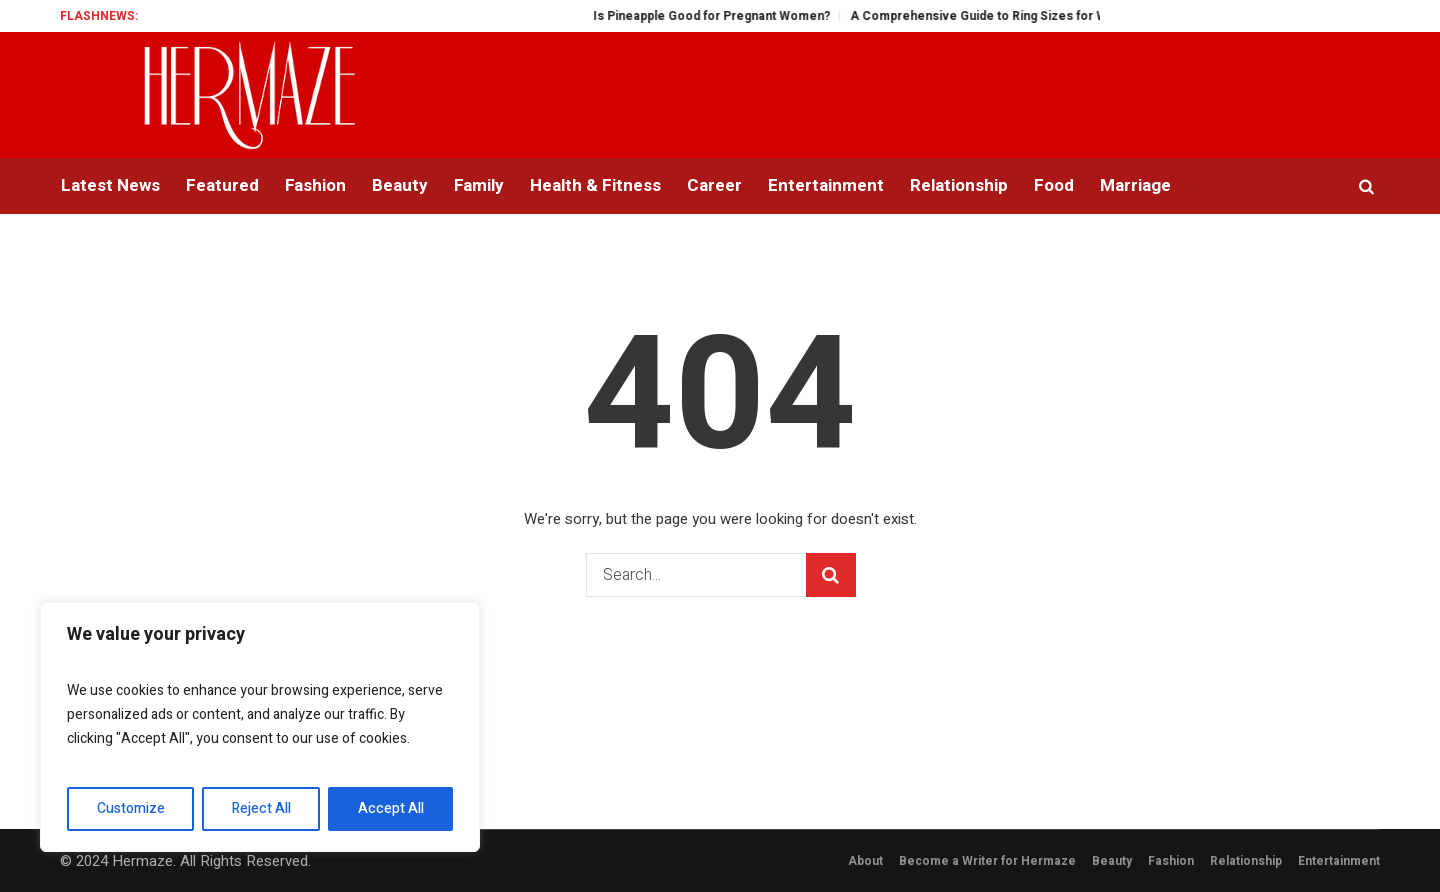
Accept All (391, 808)
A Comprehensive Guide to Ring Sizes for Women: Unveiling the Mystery (1087, 16)
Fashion (1171, 861)
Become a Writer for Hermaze (987, 861)
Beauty (1112, 861)
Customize (131, 808)
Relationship (1246, 861)
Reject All (261, 808)
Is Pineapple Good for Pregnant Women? (737, 16)
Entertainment (1339, 861)
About (865, 861)
